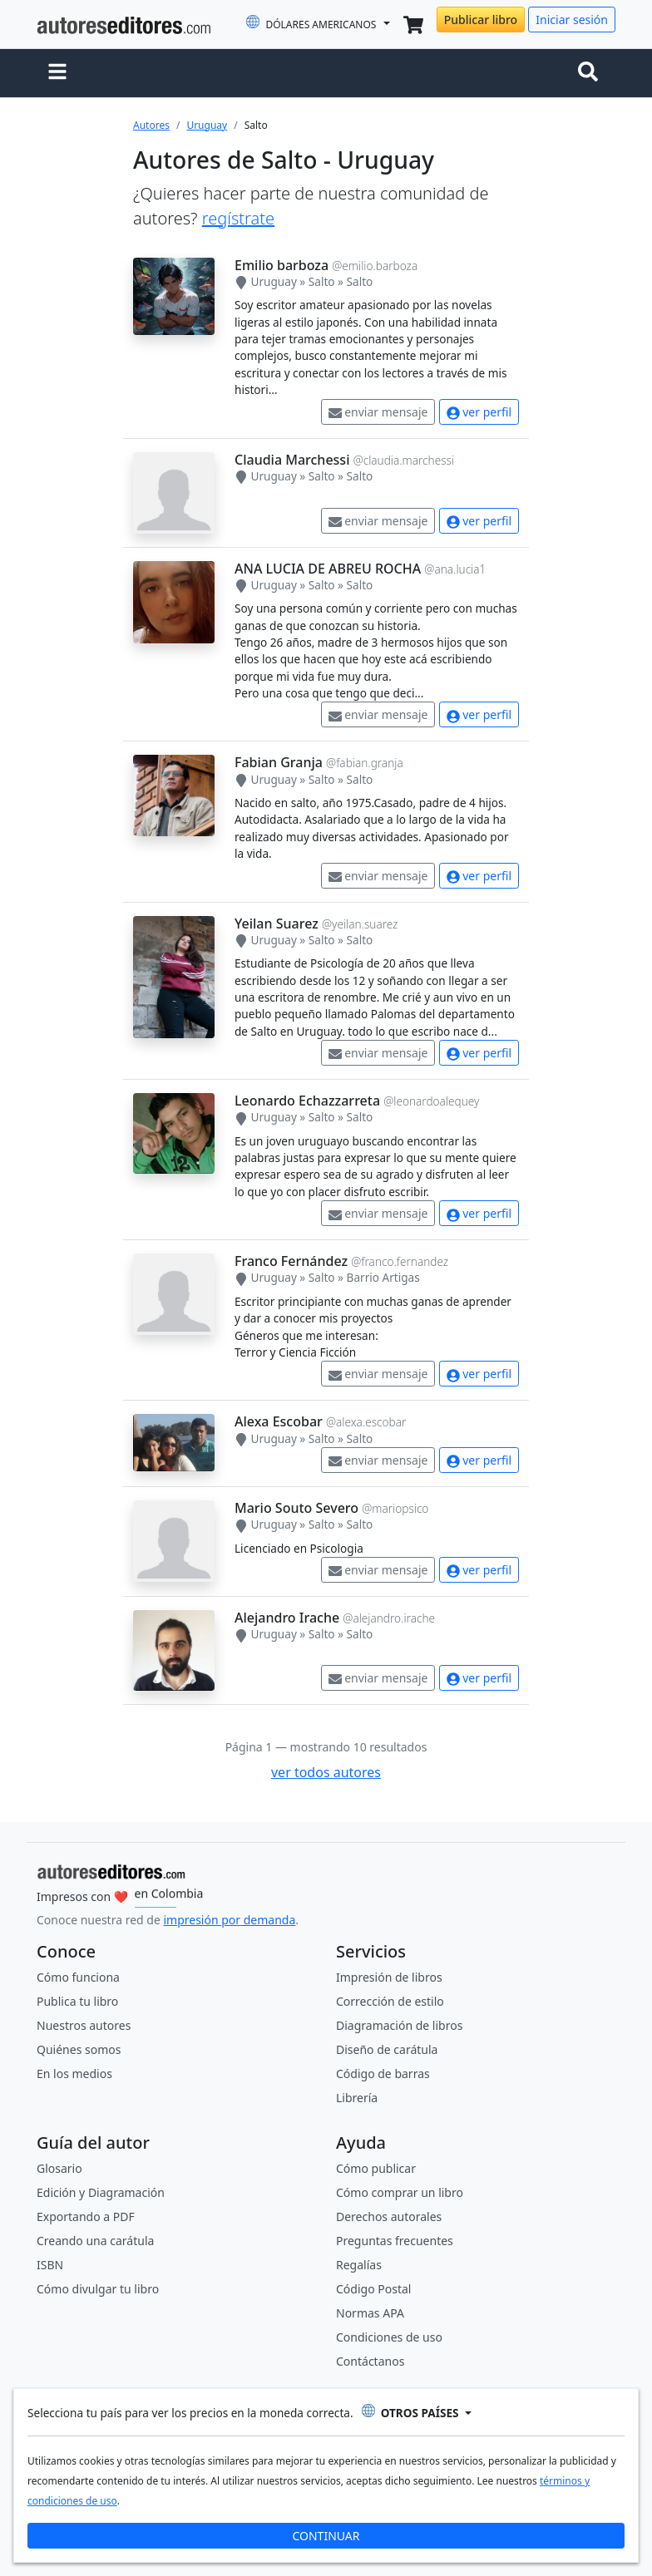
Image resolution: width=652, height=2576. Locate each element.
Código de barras (383, 2073)
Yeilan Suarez (277, 923)
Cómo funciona (78, 1977)
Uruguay (206, 125)
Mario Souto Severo (296, 1508)
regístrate (238, 218)
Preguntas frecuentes (394, 2240)
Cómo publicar (376, 2168)
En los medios (74, 2073)
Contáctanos (370, 2361)
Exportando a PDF (86, 2216)
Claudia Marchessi (292, 460)
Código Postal (373, 2289)
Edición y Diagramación (101, 2192)
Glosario (59, 2168)
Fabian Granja (279, 762)
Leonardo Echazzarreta (307, 1100)
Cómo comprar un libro (399, 2192)
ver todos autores (326, 1772)
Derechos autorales (389, 2216)
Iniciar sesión (572, 19)
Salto (322, 281)
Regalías (359, 2265)
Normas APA (370, 2313)
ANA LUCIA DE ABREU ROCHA (328, 568)
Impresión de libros (389, 1977)
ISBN (50, 2265)
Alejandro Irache (287, 1617)
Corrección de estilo (390, 2001)
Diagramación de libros (399, 2025)
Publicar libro (480, 19)
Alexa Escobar (279, 1421)
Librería (357, 2098)
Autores (151, 125)
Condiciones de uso (389, 2337)
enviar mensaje (378, 412)
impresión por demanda (229, 1920)
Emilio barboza (281, 265)
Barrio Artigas (383, 1277)
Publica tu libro (77, 2001)
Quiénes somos (79, 2049)
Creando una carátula (95, 2240)
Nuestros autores (84, 2025)
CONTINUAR (325, 2536)
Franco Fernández (291, 1261)
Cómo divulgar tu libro (98, 2289)
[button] (57, 73)
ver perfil (479, 412)
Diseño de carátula (386, 2049)
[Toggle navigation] (591, 73)
